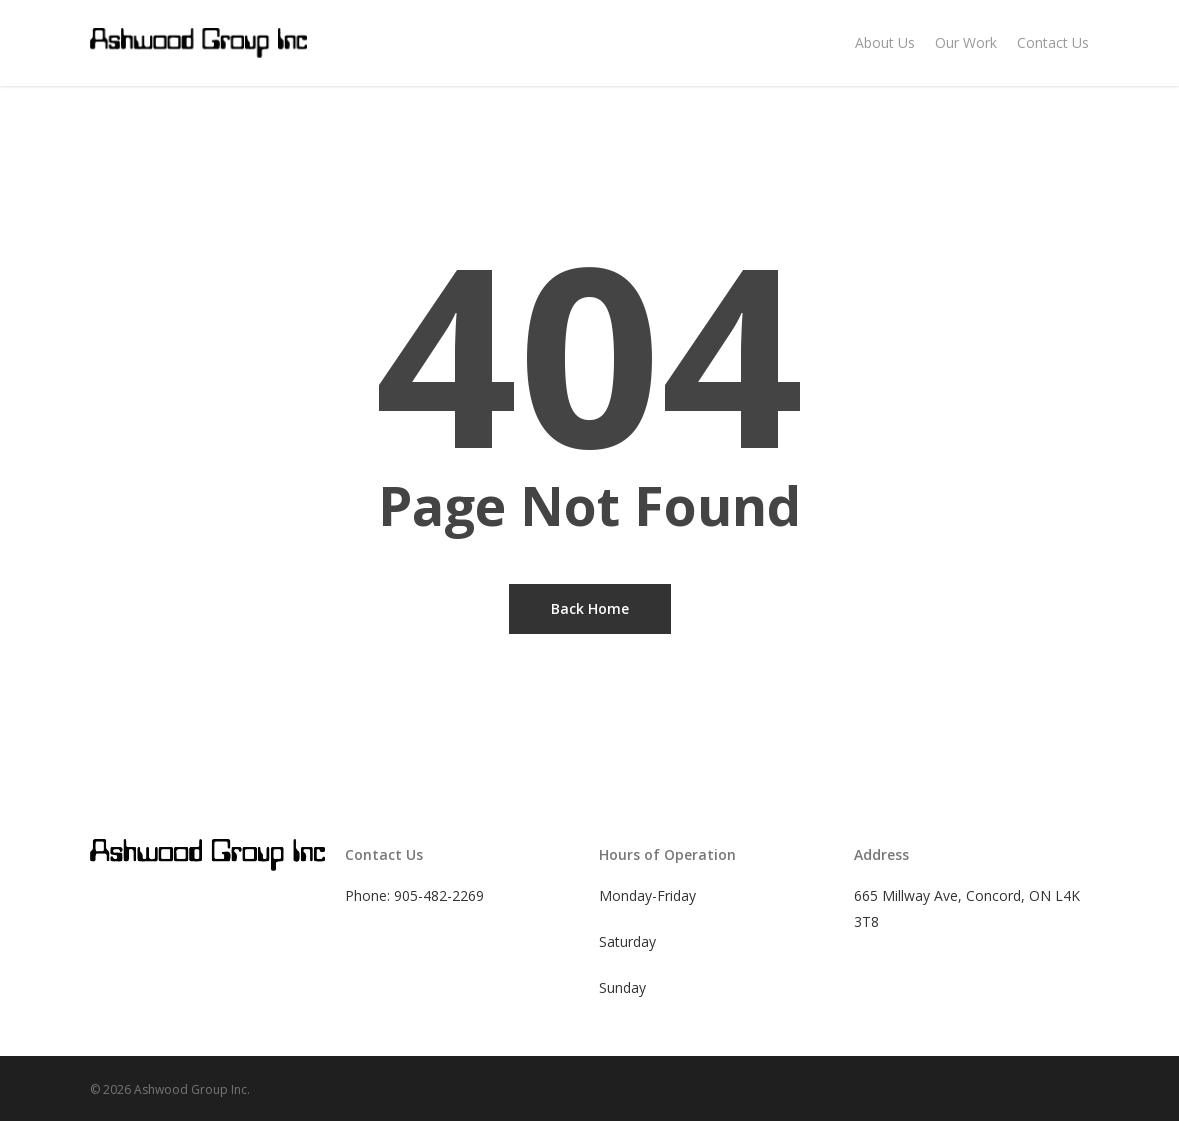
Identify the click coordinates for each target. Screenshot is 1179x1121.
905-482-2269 (439, 895)
